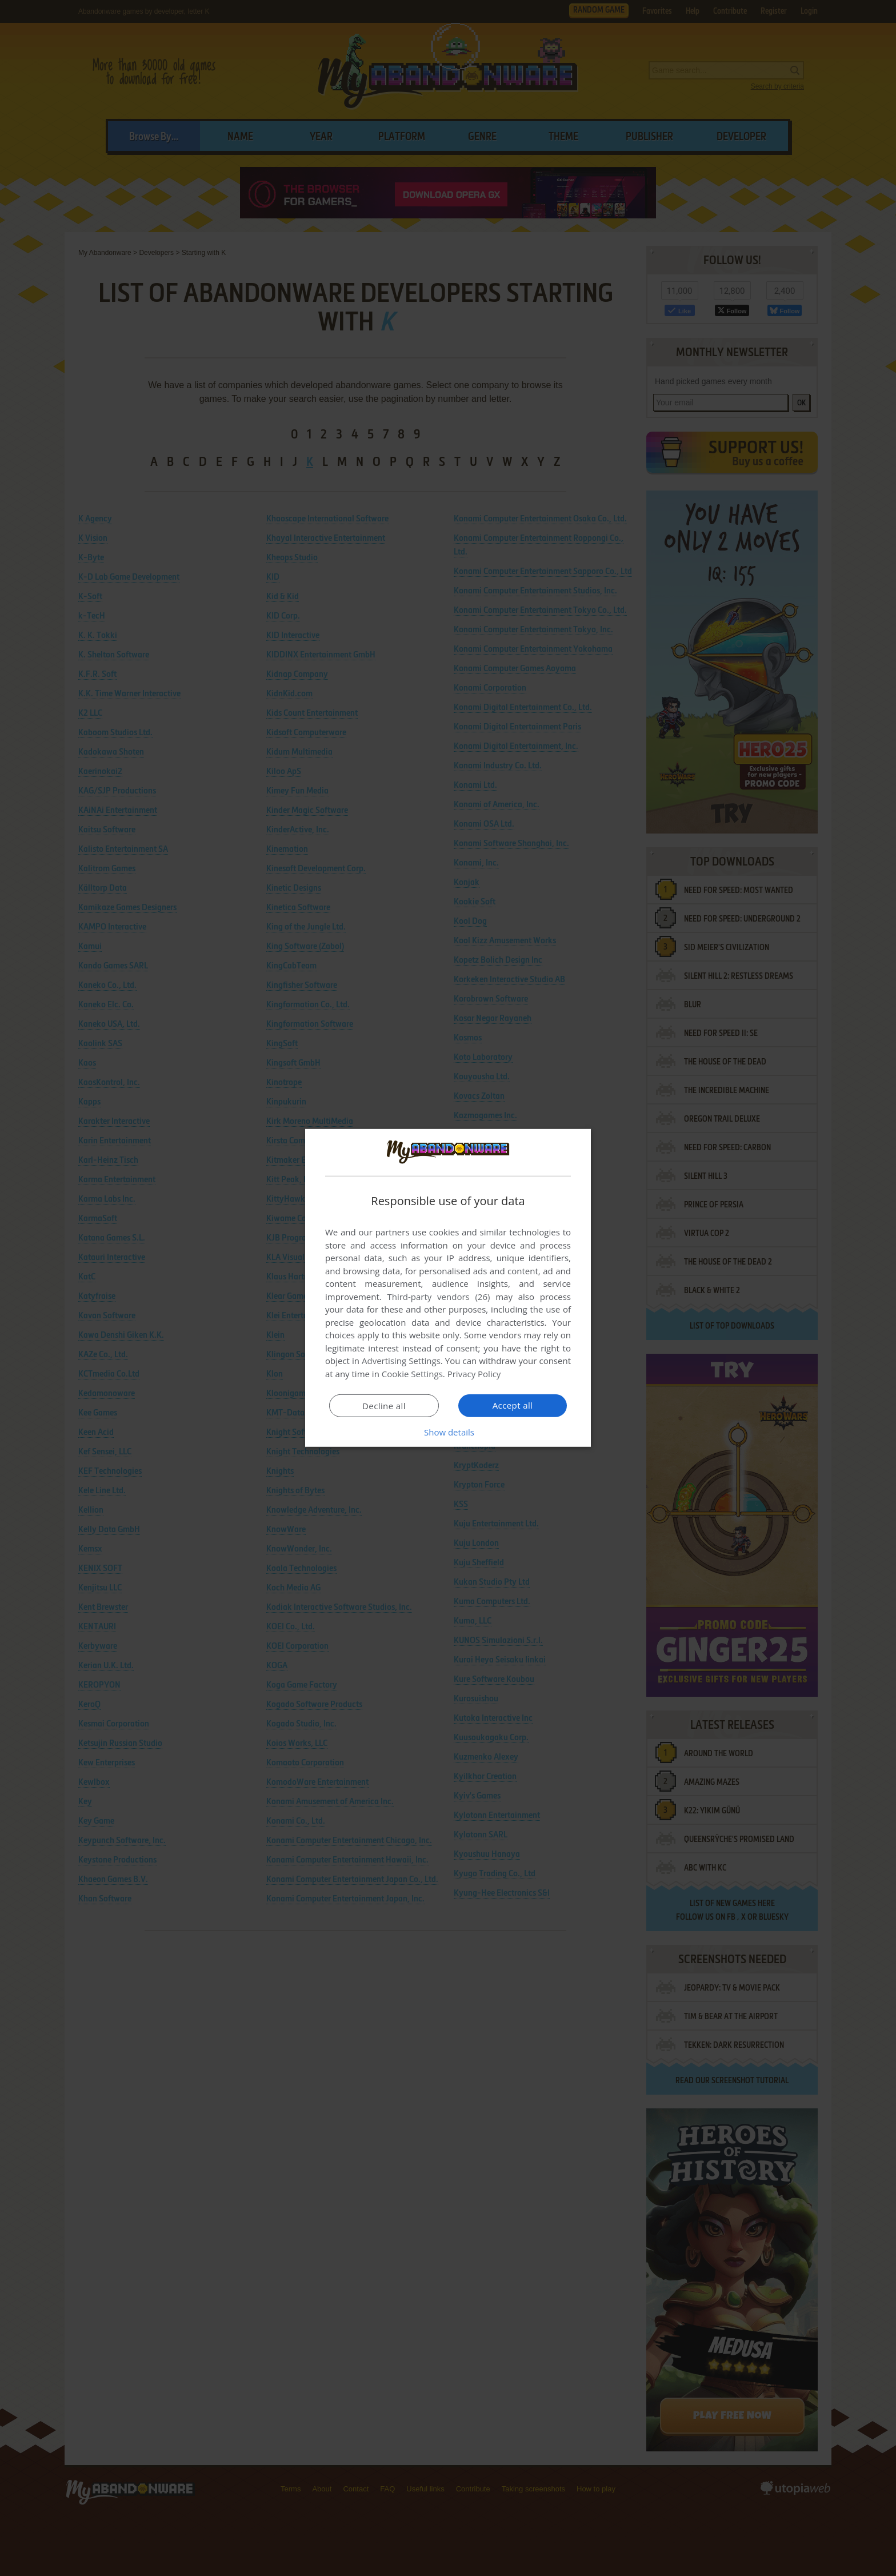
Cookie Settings (412, 1373)
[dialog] (448, 1288)
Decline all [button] (384, 1405)
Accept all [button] (513, 1405)
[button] (448, 1432)
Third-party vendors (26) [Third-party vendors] (438, 1296)
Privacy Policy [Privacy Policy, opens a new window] (474, 1373)
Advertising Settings (401, 1360)
